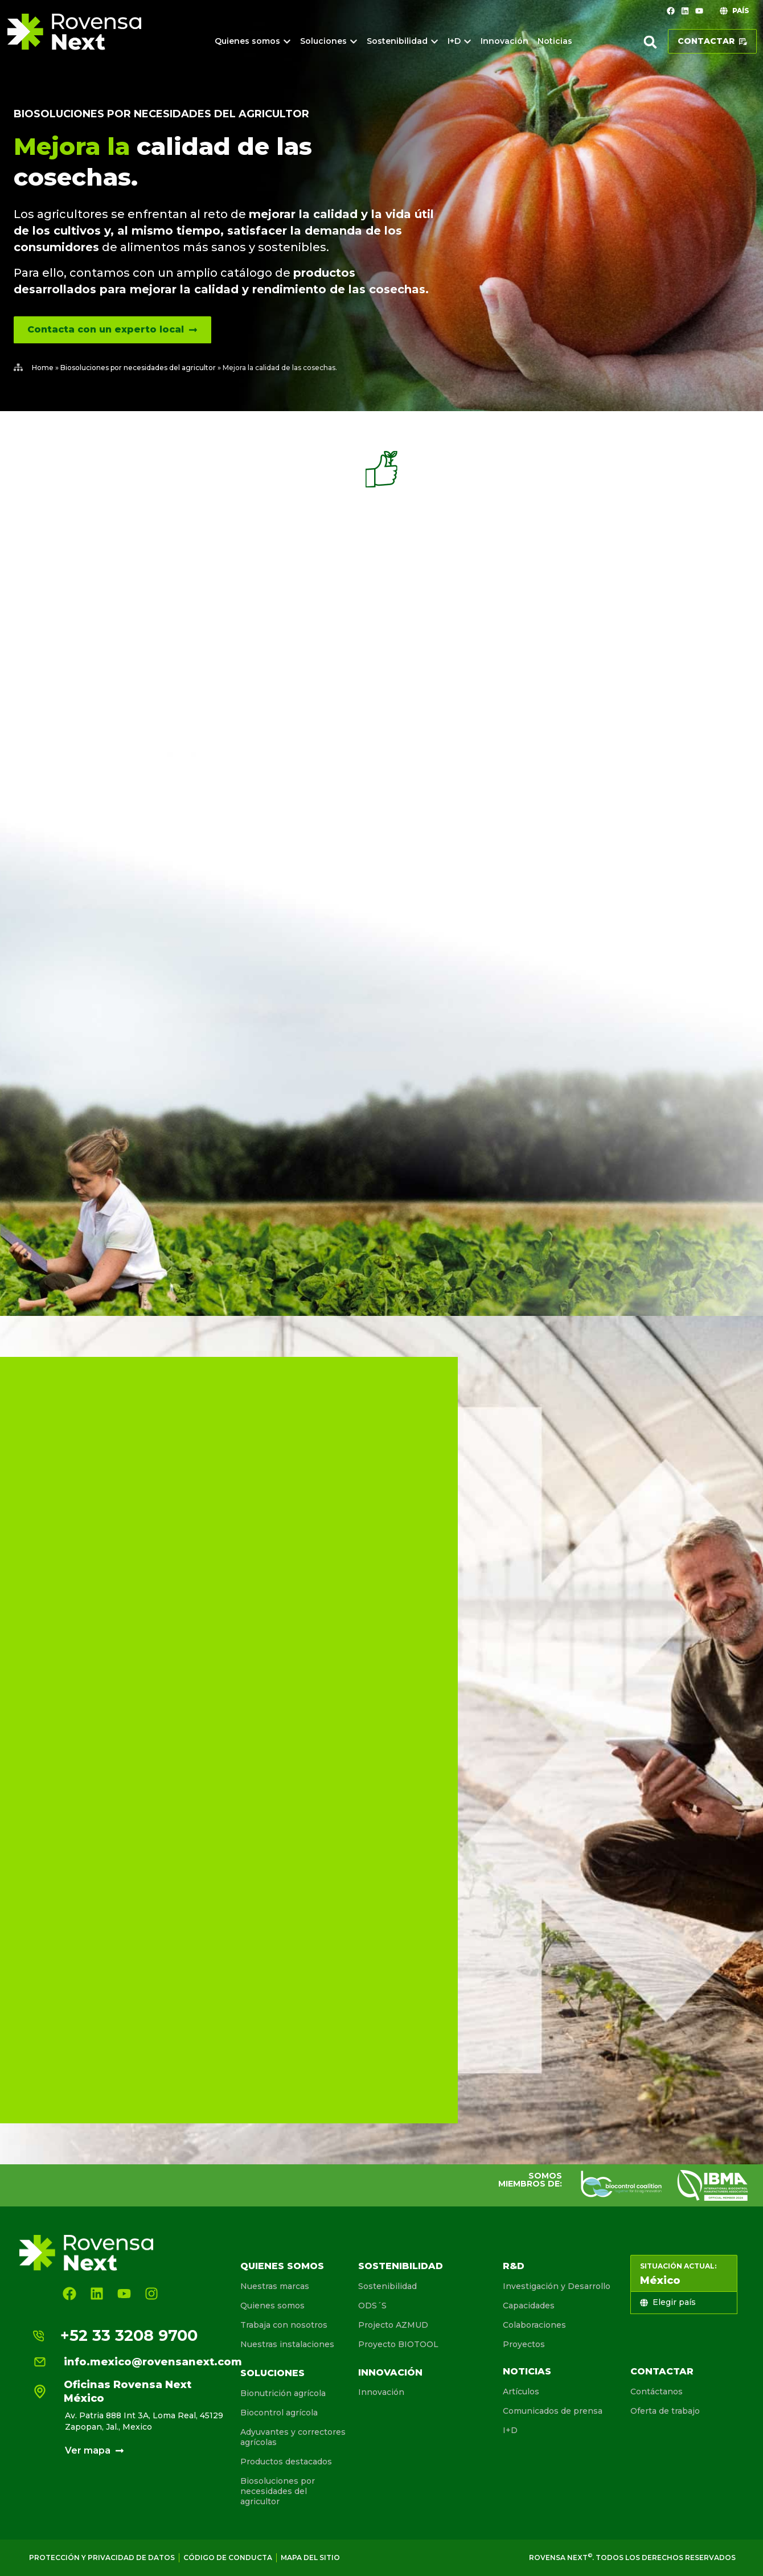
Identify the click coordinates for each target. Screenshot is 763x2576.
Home (43, 367)
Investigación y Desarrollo (556, 2286)
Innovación (390, 2372)
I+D (510, 2430)
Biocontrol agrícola (279, 2412)
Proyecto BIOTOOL (398, 2344)
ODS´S (372, 2305)
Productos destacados (286, 2461)
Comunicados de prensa (552, 2411)
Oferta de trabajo (665, 2411)
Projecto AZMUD (393, 2325)
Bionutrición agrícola (283, 2393)
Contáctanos (656, 2391)
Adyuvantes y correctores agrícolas (293, 2437)
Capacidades (529, 2305)
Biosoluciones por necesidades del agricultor (161, 114)
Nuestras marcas (274, 2286)
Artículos (521, 2391)
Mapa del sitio (310, 2557)
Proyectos (524, 2344)
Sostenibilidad (400, 2266)
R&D (513, 2266)
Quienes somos (282, 2266)
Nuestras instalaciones (287, 2344)
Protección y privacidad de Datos (102, 2557)
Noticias (527, 2371)
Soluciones (272, 2373)
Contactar (662, 2371)
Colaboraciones (534, 2325)
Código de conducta (227, 2557)
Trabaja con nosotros (283, 2325)
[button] (650, 42)
